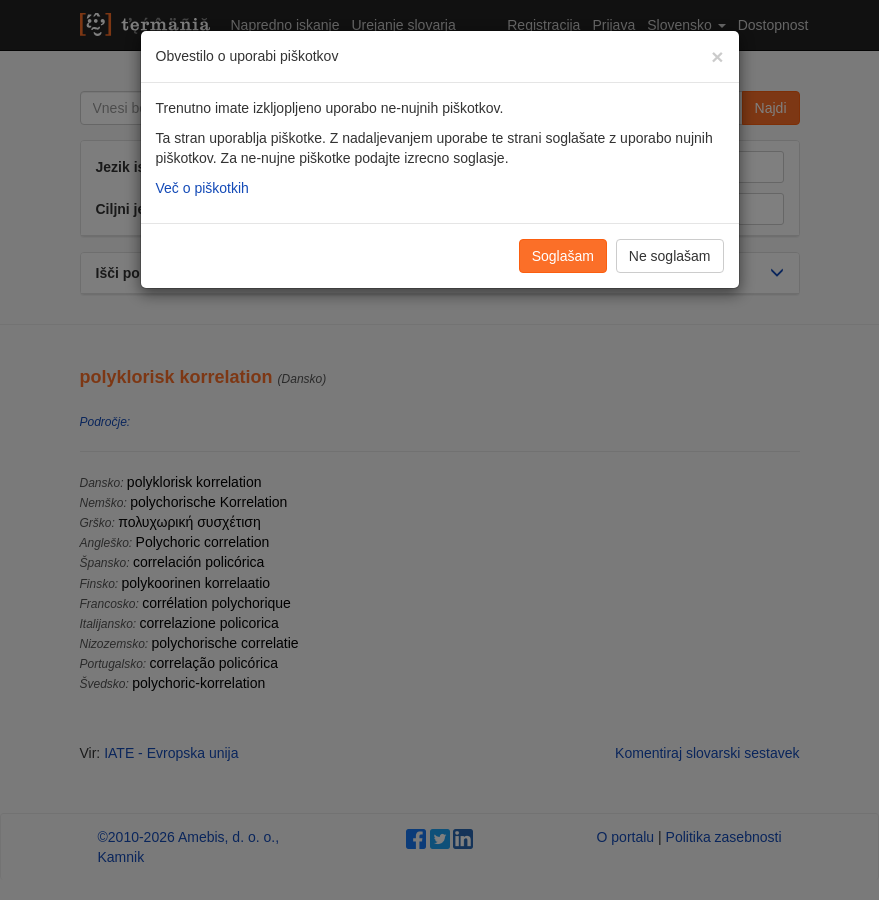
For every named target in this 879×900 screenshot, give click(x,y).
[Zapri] (717, 56)
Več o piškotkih (202, 188)
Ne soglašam (670, 256)
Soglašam (563, 256)
